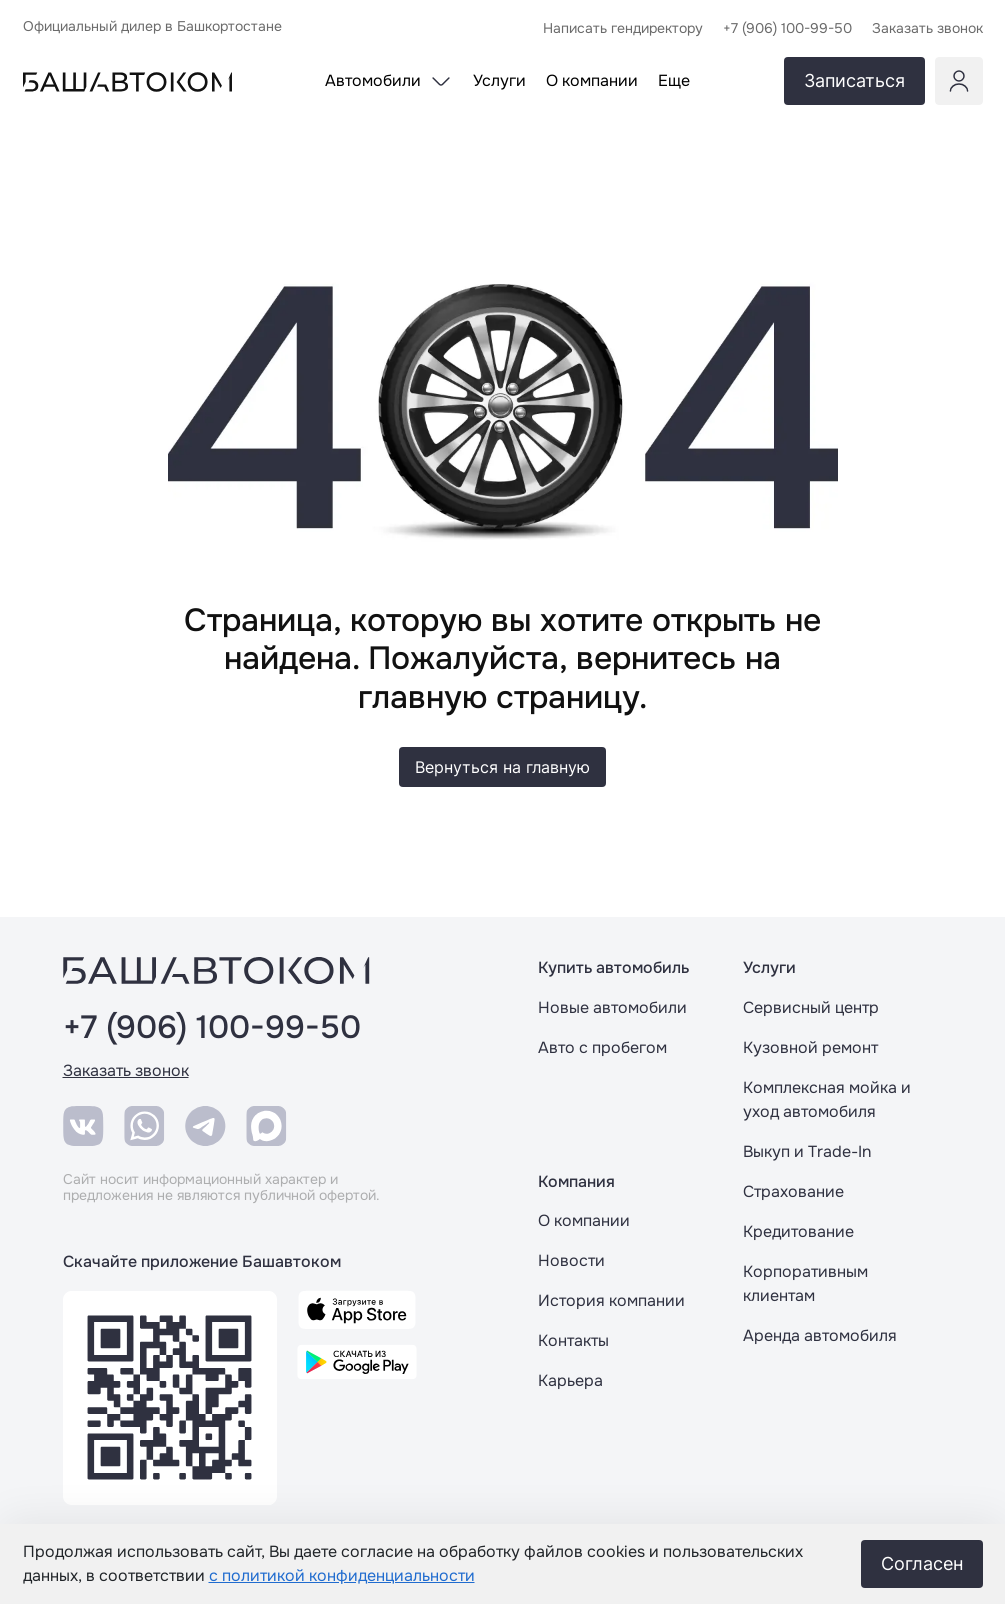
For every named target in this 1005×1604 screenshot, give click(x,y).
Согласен (922, 1563)
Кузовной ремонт (810, 1047)
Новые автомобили (612, 1007)
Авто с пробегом (602, 1047)
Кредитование (798, 1231)
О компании (584, 1220)
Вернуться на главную (502, 767)
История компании (611, 1300)
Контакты (573, 1340)
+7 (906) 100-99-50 (212, 1028)
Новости (571, 1260)
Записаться (854, 80)
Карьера (570, 1380)
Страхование (793, 1191)
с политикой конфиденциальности (342, 1575)
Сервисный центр (811, 1007)
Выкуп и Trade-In (807, 1151)
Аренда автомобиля (820, 1335)
